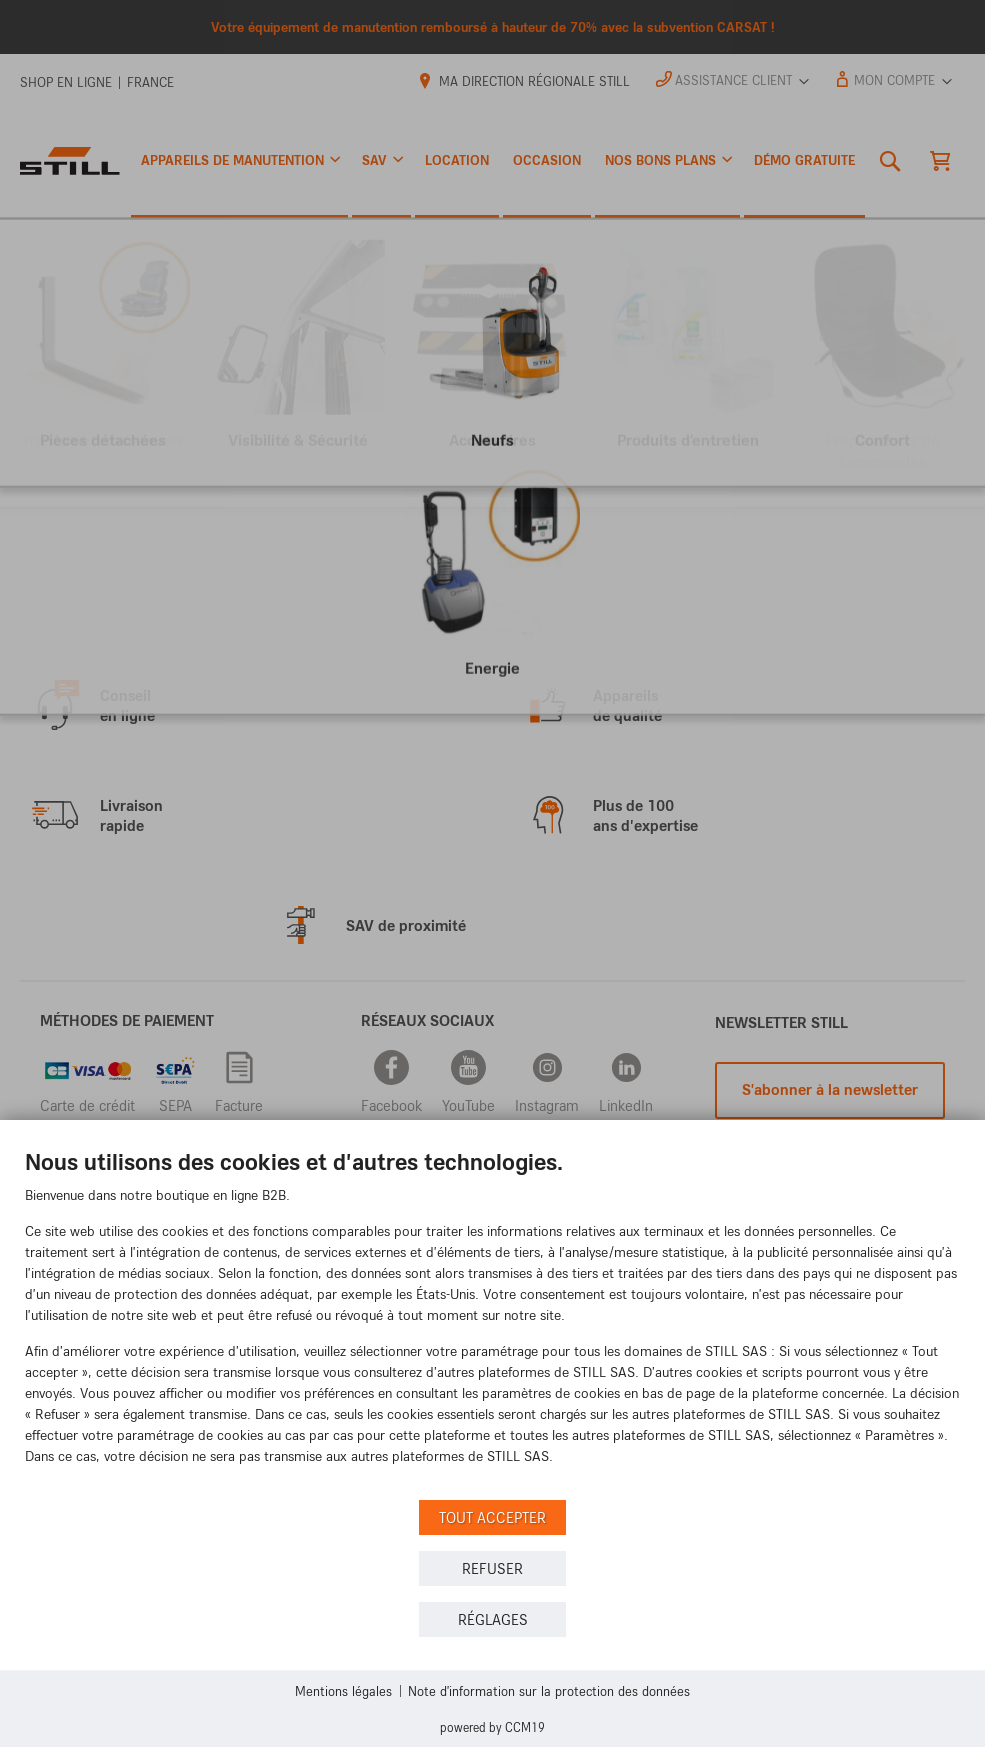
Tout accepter (492, 1517)
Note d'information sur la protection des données (549, 1690)
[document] (492, 1321)
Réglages (493, 1619)
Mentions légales (343, 1690)
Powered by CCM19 (492, 1727)
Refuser (492, 1568)
